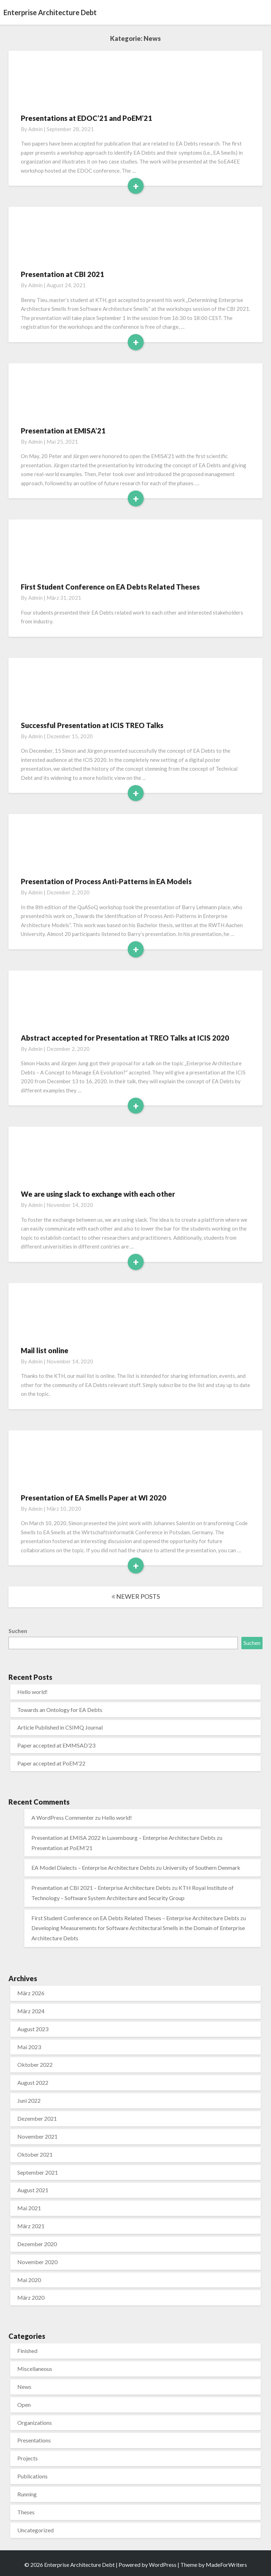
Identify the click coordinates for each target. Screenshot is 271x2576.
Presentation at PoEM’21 (61, 1847)
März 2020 (30, 2297)
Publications (32, 2476)
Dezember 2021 (37, 2118)
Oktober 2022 (35, 2064)
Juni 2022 (29, 2100)
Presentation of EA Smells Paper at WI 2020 (93, 1497)
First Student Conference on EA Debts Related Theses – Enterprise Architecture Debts (135, 1918)
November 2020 (37, 2261)
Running (27, 2494)
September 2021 (37, 2172)
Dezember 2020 (37, 2244)
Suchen (17, 1630)
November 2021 (37, 2136)
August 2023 (32, 2029)
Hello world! (32, 1691)
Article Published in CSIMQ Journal (60, 1727)
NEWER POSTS (136, 1596)
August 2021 (32, 2190)
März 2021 (30, 2226)
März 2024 (30, 2011)
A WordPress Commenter (62, 1817)
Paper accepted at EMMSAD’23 (56, 1745)
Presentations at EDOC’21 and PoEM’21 (86, 118)
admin (35, 129)
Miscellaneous (34, 2368)
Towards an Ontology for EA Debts (59, 1709)
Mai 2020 (29, 2279)
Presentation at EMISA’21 (63, 430)
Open (24, 2404)
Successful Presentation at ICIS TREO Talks (92, 725)
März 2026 (30, 1993)
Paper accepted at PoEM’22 (51, 1763)
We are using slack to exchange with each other (98, 1194)
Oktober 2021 (35, 2154)
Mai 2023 (29, 2047)
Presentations (34, 2440)
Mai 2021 (29, 2208)
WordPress (162, 2564)
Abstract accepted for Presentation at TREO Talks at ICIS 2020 (125, 1038)
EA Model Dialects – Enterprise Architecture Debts (93, 1867)
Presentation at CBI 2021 (62, 274)
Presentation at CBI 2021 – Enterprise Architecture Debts (101, 1887)
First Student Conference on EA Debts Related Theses (110, 587)
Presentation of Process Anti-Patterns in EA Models (106, 881)
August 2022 (32, 2082)
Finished (27, 2350)
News (24, 2386)
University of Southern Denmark (201, 1867)
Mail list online (44, 1350)
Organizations (34, 2422)
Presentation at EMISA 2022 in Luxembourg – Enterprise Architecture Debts (123, 1837)
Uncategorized (35, 2530)
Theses (26, 2512)
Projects (27, 2458)
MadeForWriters (226, 2564)
